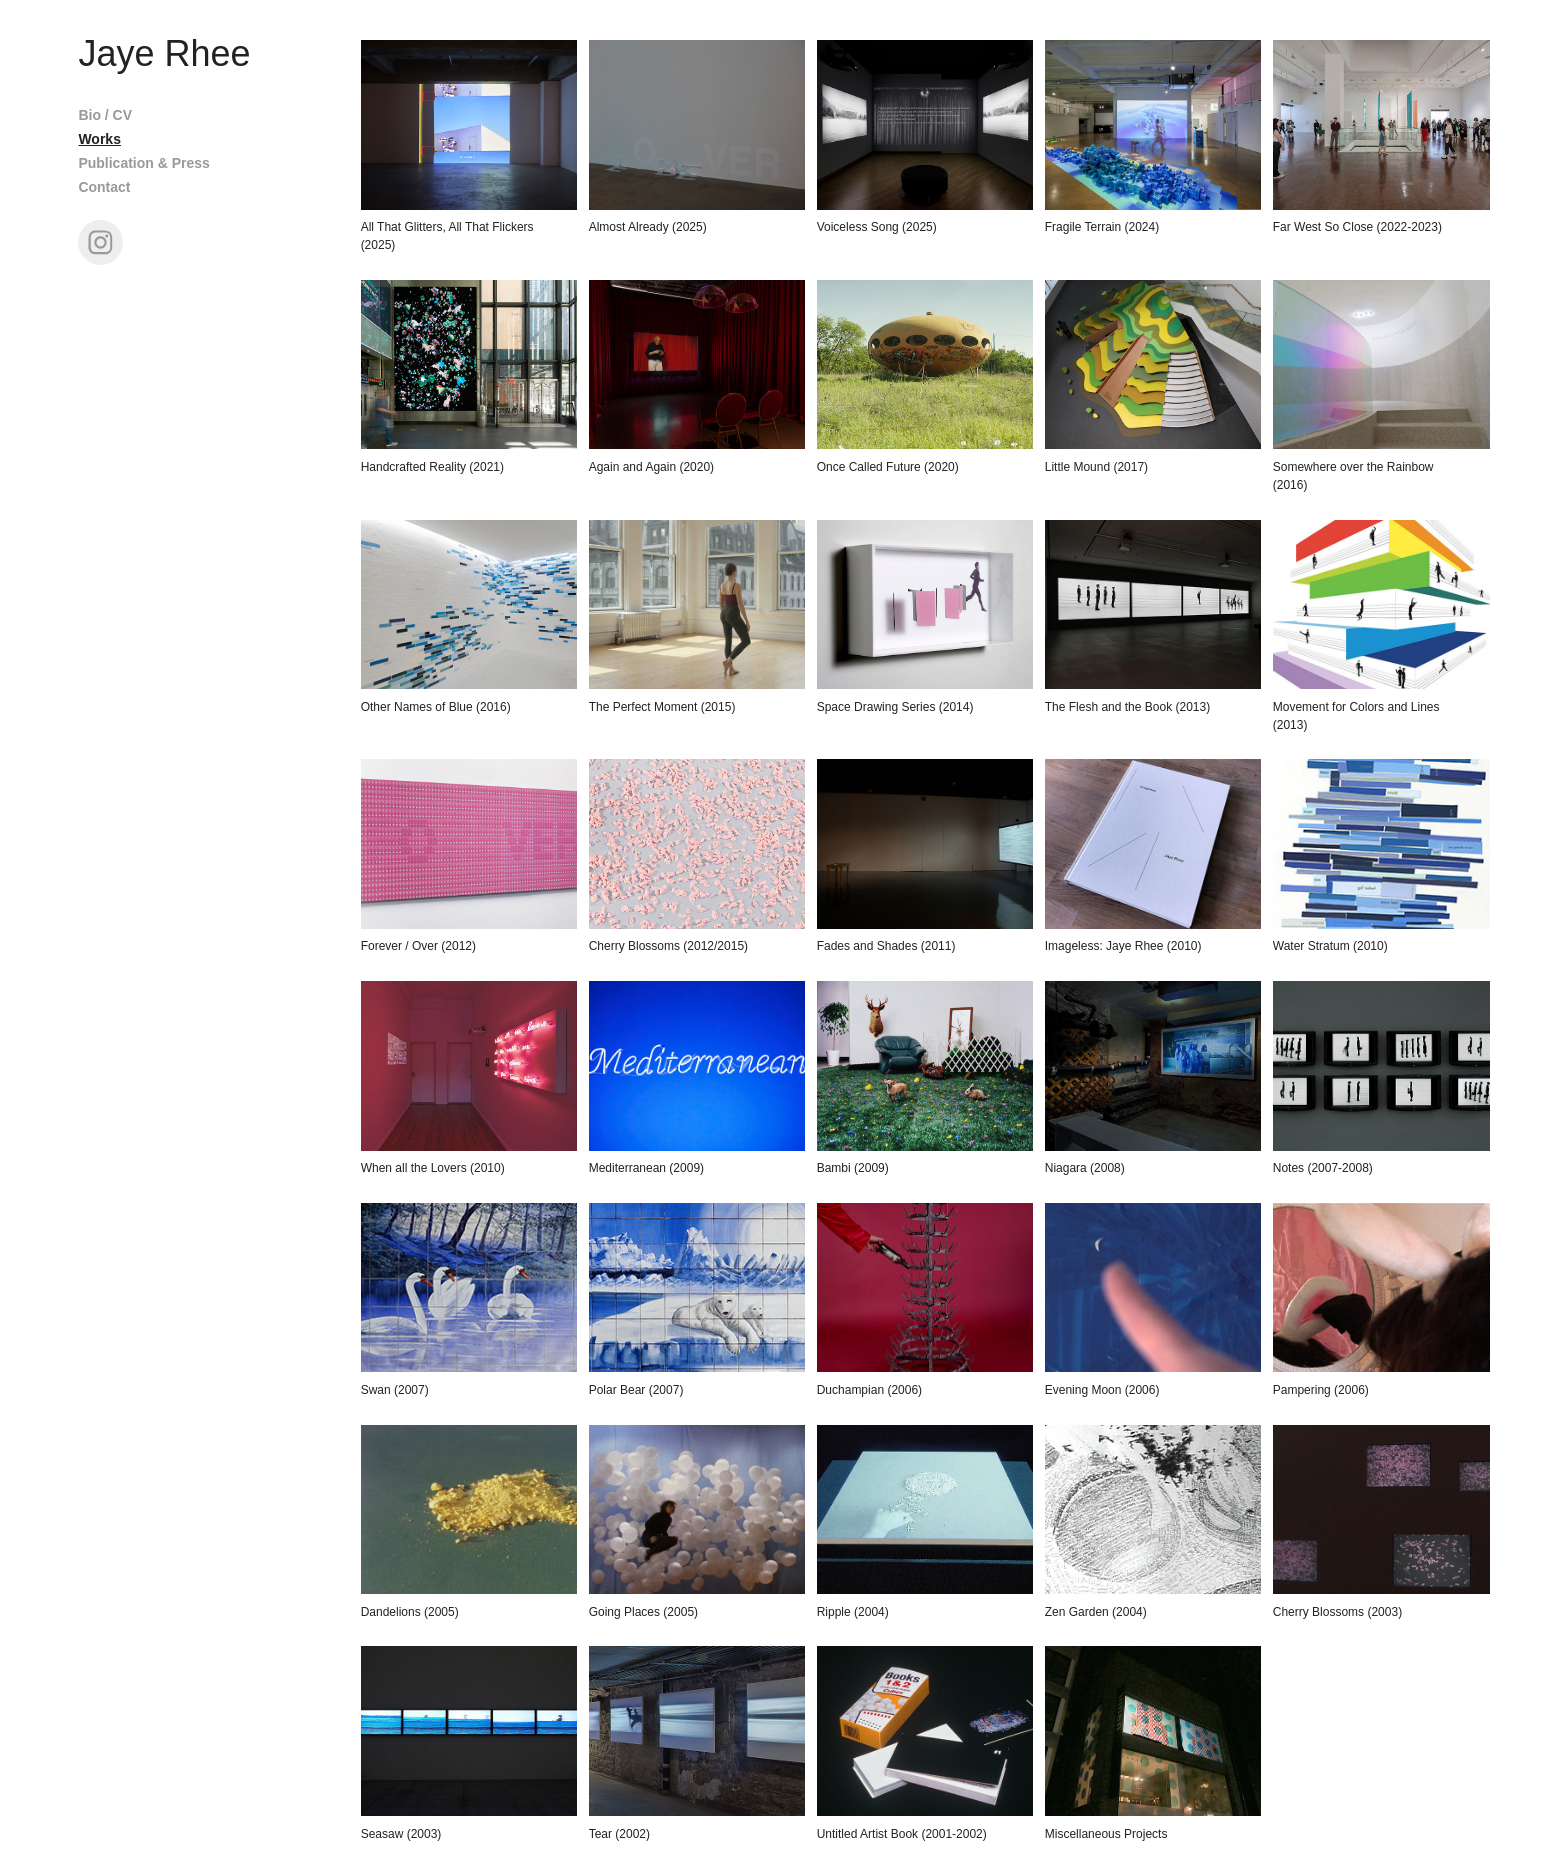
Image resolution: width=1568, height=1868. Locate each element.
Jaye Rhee (164, 53)
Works (99, 139)
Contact (104, 187)
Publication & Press (143, 163)
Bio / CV (105, 115)
